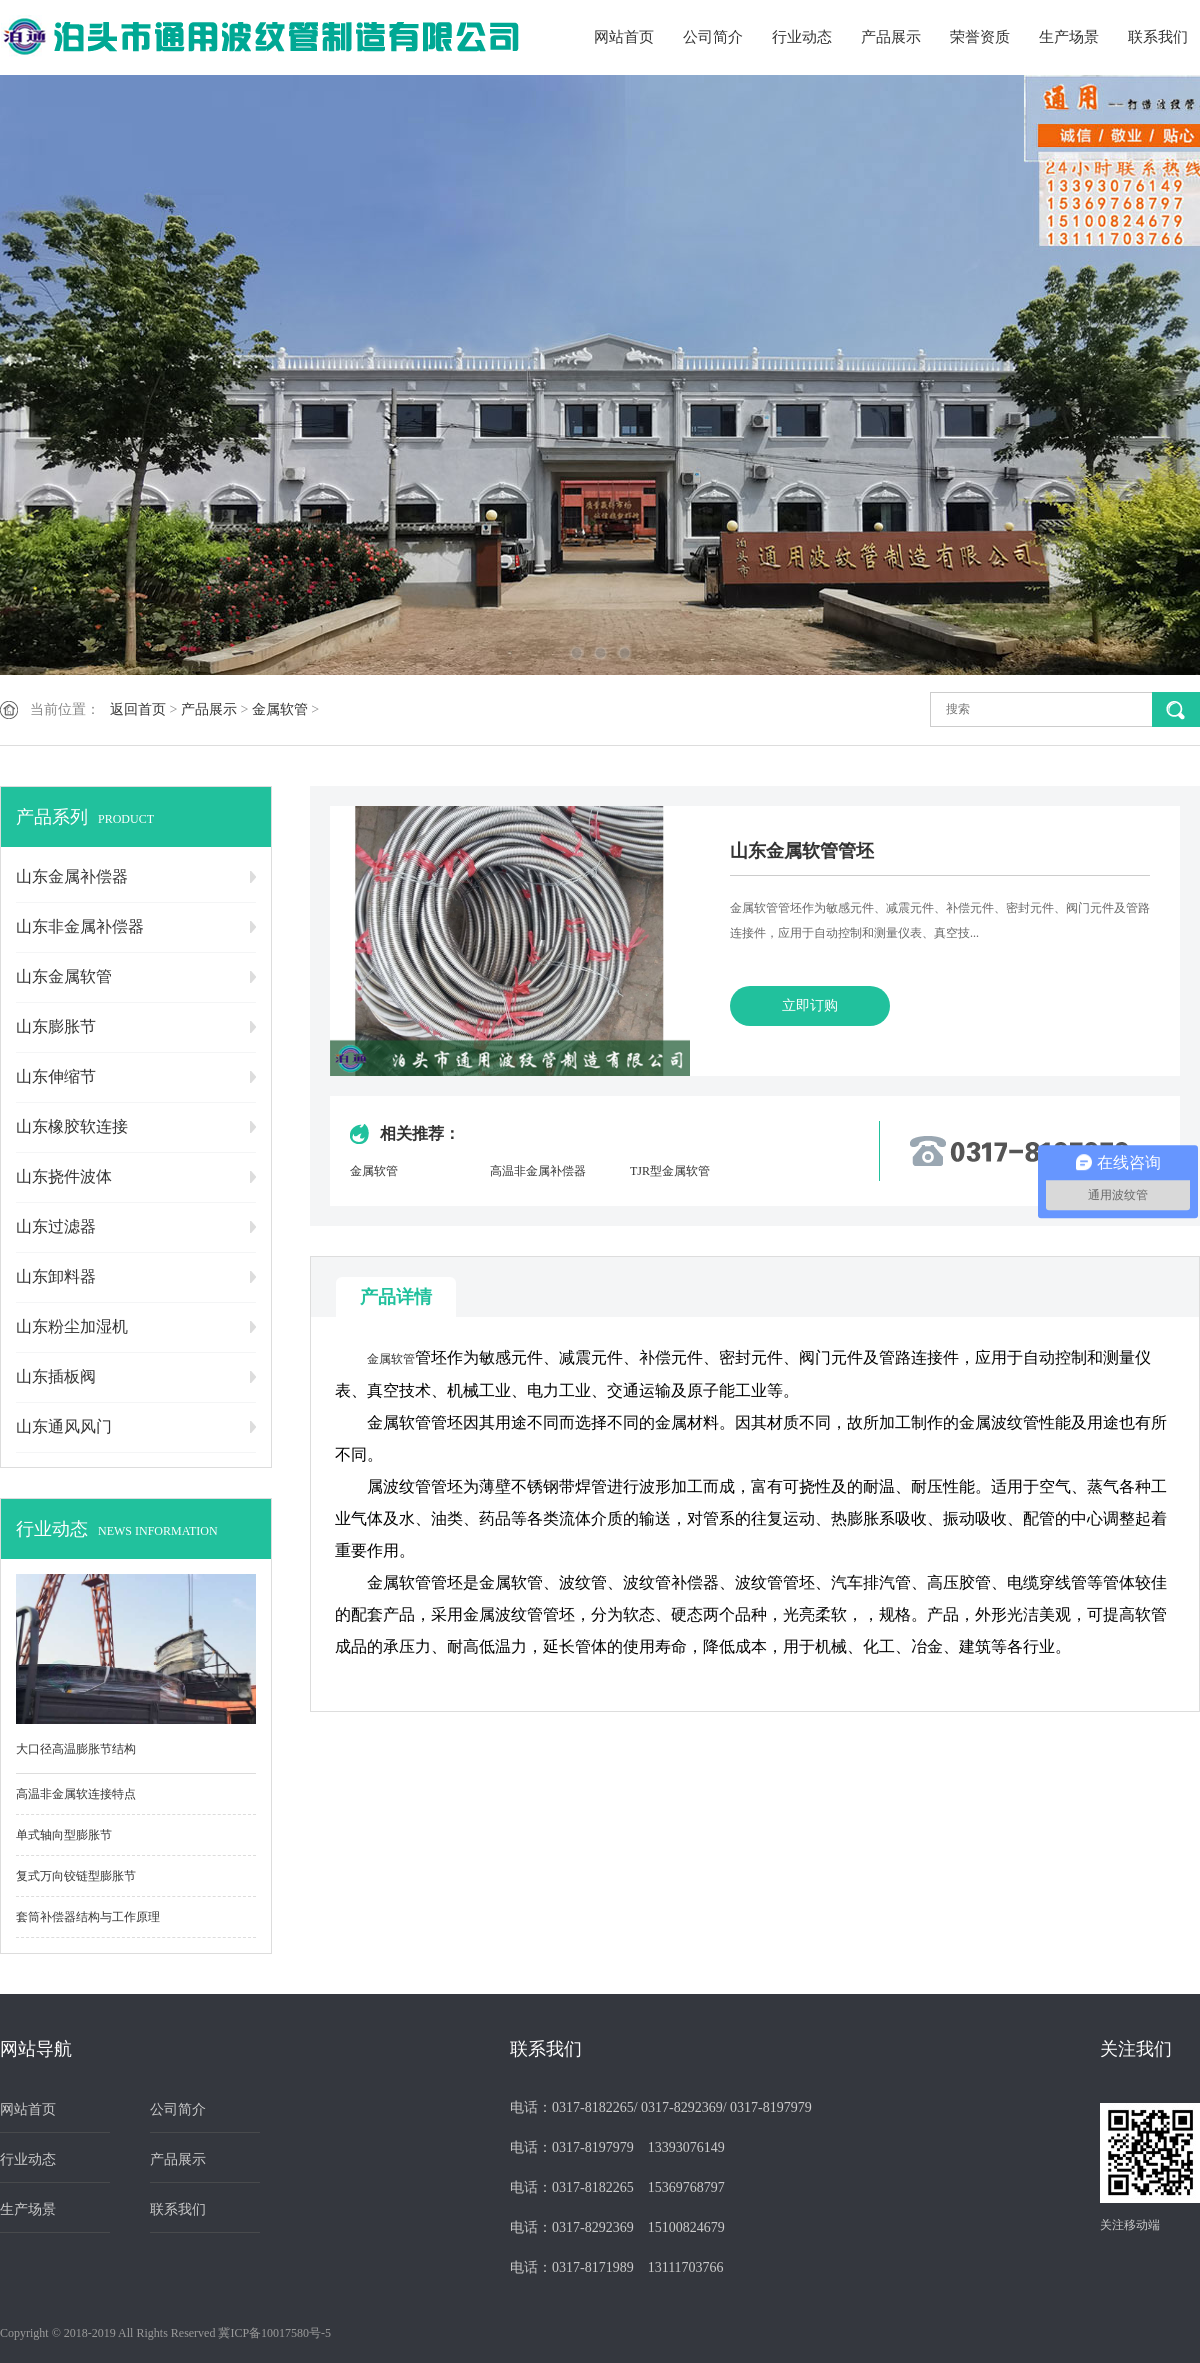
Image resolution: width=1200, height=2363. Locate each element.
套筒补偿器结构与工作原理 (88, 1917)
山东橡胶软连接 (72, 1126)
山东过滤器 (56, 1226)
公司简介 (713, 37)
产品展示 (891, 37)
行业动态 (802, 37)
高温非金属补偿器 (538, 1171)
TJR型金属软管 (670, 1171)
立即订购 (810, 1005)
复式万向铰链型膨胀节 (76, 1876)
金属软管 (280, 709)
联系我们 (1158, 37)
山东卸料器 (56, 1276)
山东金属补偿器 (72, 876)
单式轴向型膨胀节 (64, 1835)
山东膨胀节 (56, 1026)
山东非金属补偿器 (80, 926)
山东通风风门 (64, 1426)
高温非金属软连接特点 (76, 1794)
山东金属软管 (64, 976)
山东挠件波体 (64, 1176)
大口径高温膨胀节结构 (76, 1749)
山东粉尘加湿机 (72, 1326)
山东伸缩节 (56, 1076)
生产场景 (1069, 37)
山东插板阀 (56, 1376)
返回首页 (138, 709)
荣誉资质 (980, 37)
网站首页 (624, 37)
